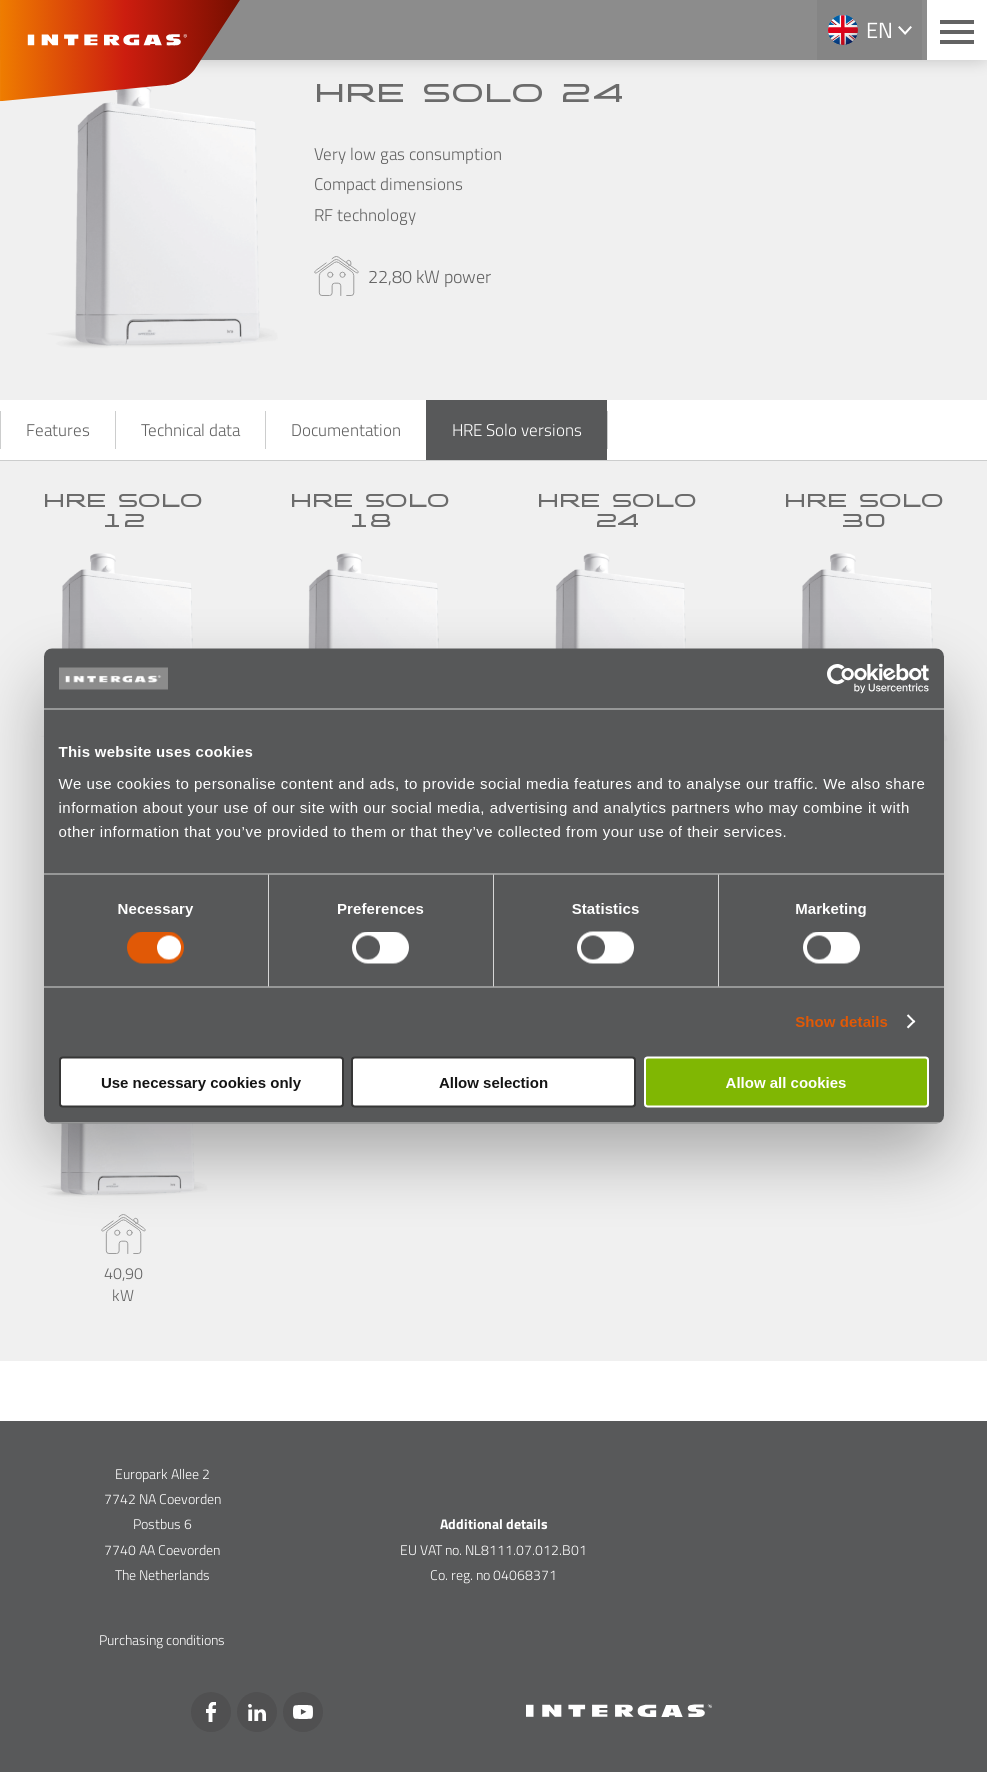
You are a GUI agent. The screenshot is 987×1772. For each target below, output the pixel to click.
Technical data (190, 430)
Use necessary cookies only (201, 1081)
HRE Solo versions (517, 430)
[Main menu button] (957, 30)
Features (58, 430)
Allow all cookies (786, 1081)
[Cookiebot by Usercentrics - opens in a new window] (841, 679)
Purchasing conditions (162, 1639)
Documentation (346, 430)
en (879, 30)
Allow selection (493, 1081)
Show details (841, 1021)
